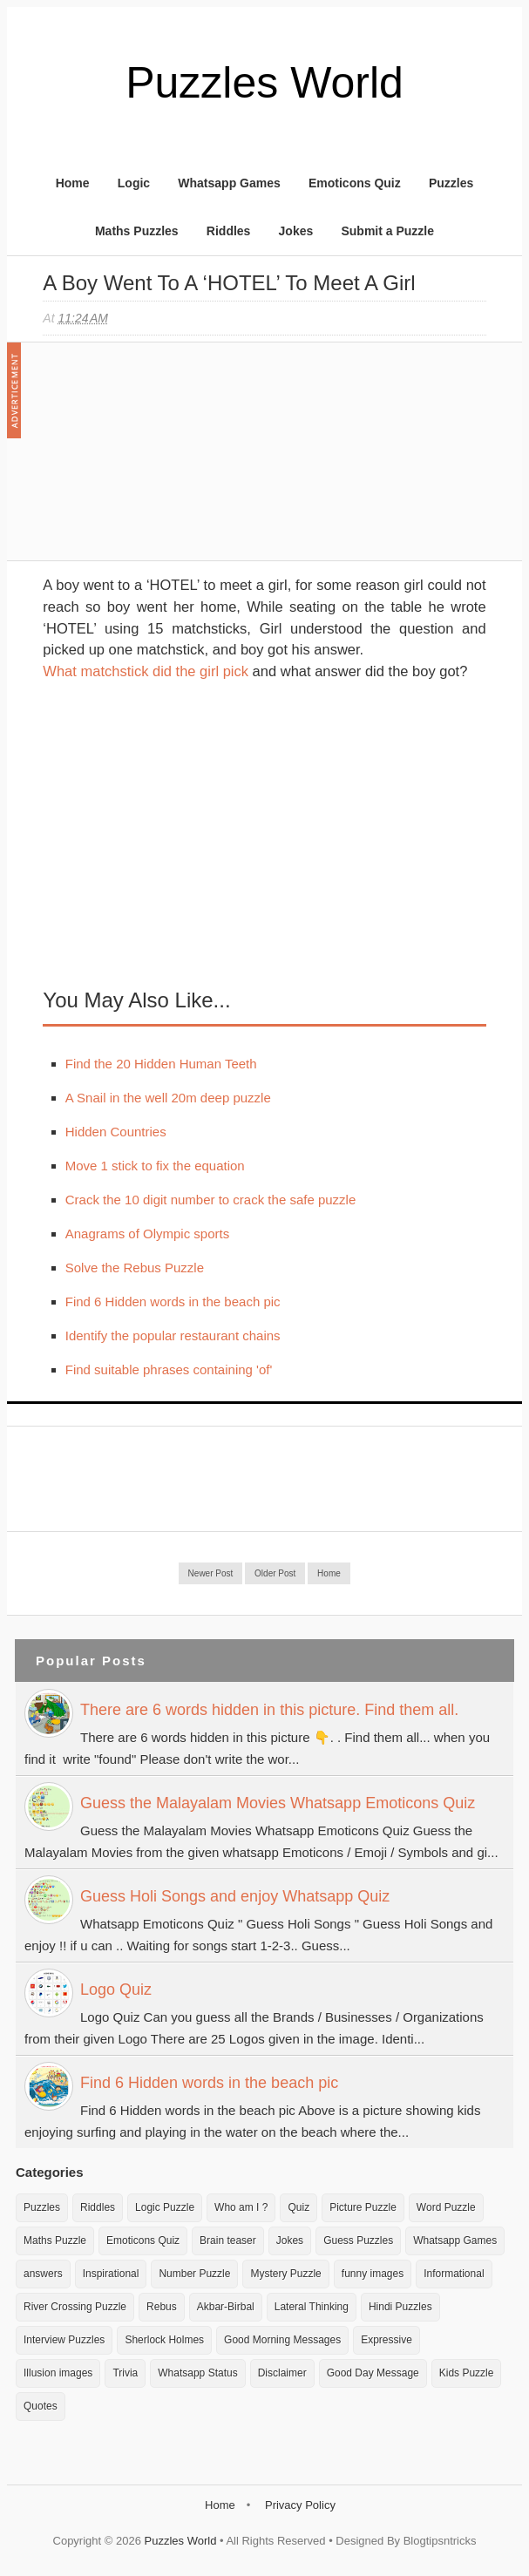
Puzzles (451, 183)
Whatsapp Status (197, 2373)
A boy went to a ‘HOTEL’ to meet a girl (229, 283)
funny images (373, 2274)
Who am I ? (241, 2207)
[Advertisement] (173, 460)
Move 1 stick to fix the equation (155, 1165)
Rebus (161, 2307)
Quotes (41, 2406)
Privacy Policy (300, 2505)
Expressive (386, 2340)
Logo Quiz (116, 1989)
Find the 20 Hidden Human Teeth (161, 1063)
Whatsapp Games (229, 183)
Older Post (274, 1573)
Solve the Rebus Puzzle (134, 1267)
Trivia (125, 2373)
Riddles (229, 231)
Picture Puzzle (363, 2207)
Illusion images (58, 2373)
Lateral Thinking (312, 2307)
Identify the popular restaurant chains (173, 1335)
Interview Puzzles (64, 2340)
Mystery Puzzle (285, 2274)
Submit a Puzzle (387, 231)
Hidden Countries (115, 1131)
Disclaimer (282, 2373)
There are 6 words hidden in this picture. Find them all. (269, 1709)
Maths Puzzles (137, 231)
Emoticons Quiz (355, 183)
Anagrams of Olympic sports (147, 1233)
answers (43, 2274)
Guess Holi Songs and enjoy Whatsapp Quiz (235, 1896)
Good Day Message (373, 2373)
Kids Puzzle (466, 2373)
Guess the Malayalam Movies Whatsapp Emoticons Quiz (277, 1803)
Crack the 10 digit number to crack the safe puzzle (210, 1199)
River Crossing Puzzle (75, 2307)
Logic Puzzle (164, 2207)
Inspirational (111, 2274)
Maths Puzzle (55, 2240)
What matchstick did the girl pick (145, 671)
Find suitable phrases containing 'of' (169, 1369)
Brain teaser (228, 2240)
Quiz (298, 2207)
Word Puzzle (446, 2207)
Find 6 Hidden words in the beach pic (173, 1301)
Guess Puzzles (358, 2240)
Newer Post (211, 1573)
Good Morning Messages (282, 2340)
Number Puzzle (194, 2274)
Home (73, 183)
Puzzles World (264, 82)
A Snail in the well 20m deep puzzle (168, 1097)
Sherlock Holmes (164, 2340)
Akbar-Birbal (225, 2307)
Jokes (296, 231)
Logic (134, 183)
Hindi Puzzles (400, 2307)
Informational (454, 2274)
